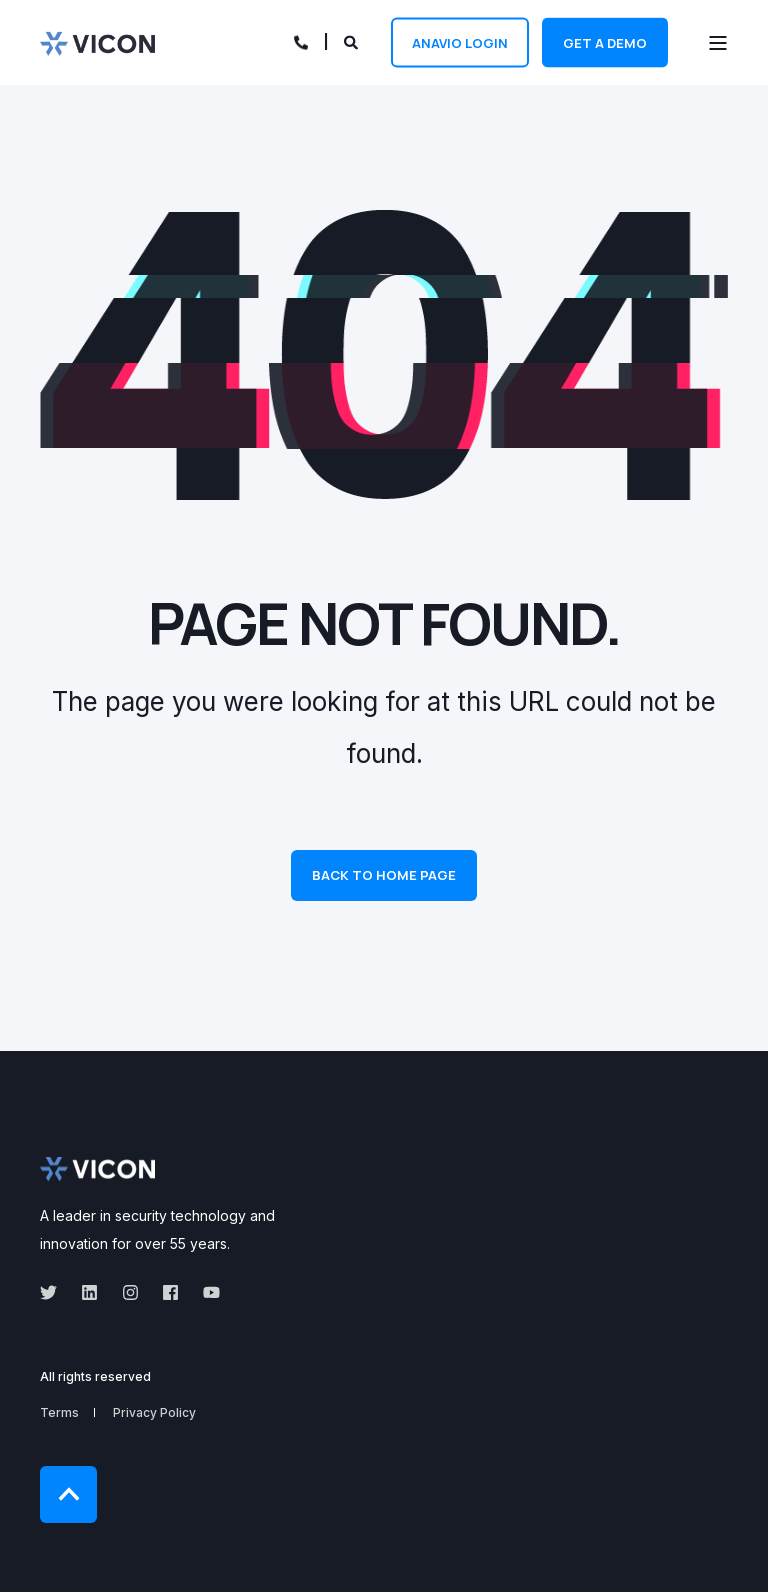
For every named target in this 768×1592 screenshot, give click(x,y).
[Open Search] (352, 40)
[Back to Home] (97, 42)
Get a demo (605, 42)
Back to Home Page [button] (384, 875)
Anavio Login (460, 42)
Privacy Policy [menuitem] (154, 1412)
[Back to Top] (68, 1494)
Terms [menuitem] (59, 1412)
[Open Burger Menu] (718, 43)
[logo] (97, 1169)
